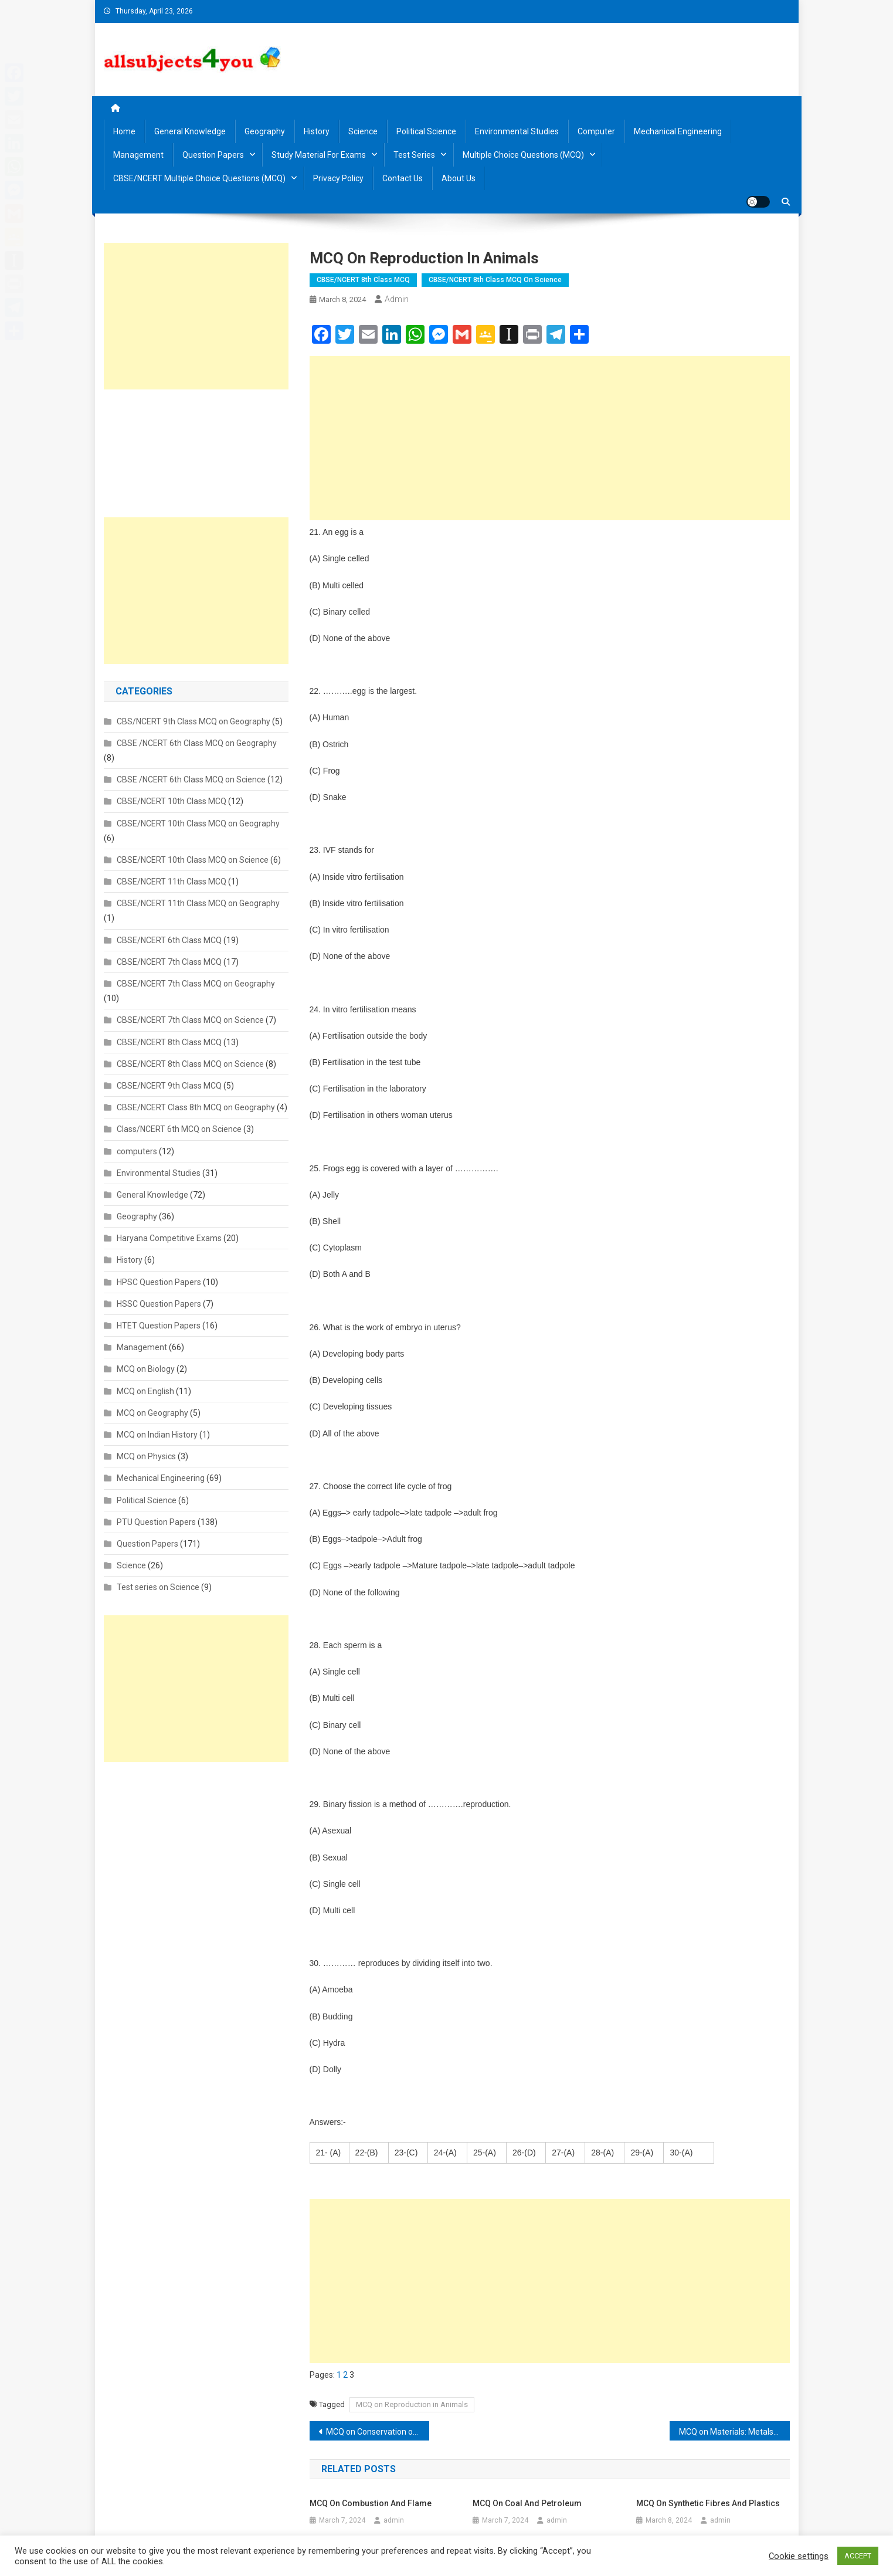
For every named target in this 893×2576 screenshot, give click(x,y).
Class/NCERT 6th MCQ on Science (179, 1129)
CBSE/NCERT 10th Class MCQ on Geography (198, 823)
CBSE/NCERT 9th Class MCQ (169, 1085)
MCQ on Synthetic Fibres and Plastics (708, 2503)
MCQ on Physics (146, 1456)
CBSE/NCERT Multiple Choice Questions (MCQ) (199, 178)
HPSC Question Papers (159, 1282)
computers (137, 1151)
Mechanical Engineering (678, 131)
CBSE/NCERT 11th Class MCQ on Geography (198, 903)
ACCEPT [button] (857, 2555)
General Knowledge (190, 131)
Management (138, 155)
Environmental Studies (517, 131)
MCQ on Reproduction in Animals (412, 2404)
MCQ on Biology (146, 1369)
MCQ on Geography (152, 1413)
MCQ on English (145, 1391)
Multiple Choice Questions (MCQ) (523, 155)
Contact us (402, 178)
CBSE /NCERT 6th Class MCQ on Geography (197, 743)
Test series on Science (158, 1587)
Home (124, 131)
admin (397, 299)
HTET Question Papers (159, 1325)
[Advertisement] (550, 438)
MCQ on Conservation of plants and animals (378, 2431)
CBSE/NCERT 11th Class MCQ (171, 881)
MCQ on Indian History (157, 1434)
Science (363, 131)
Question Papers (213, 155)
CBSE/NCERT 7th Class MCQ (169, 962)
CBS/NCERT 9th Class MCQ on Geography (193, 721)
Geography (265, 131)
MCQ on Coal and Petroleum (527, 2503)
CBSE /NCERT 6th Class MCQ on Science (191, 779)
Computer (596, 131)
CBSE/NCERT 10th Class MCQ (171, 801)
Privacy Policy (338, 178)
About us (459, 178)
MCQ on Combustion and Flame (371, 2503)
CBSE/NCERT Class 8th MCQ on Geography (196, 1107)
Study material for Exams (318, 155)
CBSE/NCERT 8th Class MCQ (363, 280)
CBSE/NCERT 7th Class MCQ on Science (190, 1020)
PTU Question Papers (156, 1522)
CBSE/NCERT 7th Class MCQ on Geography (196, 983)
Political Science (426, 131)
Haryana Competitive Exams (169, 1238)
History (317, 131)
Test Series (414, 155)
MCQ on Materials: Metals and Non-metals (734, 2431)
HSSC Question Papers (159, 1304)
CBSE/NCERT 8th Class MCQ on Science (495, 280)
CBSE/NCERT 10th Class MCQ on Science (193, 860)
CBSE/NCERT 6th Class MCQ (169, 940)
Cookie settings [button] (799, 2556)
